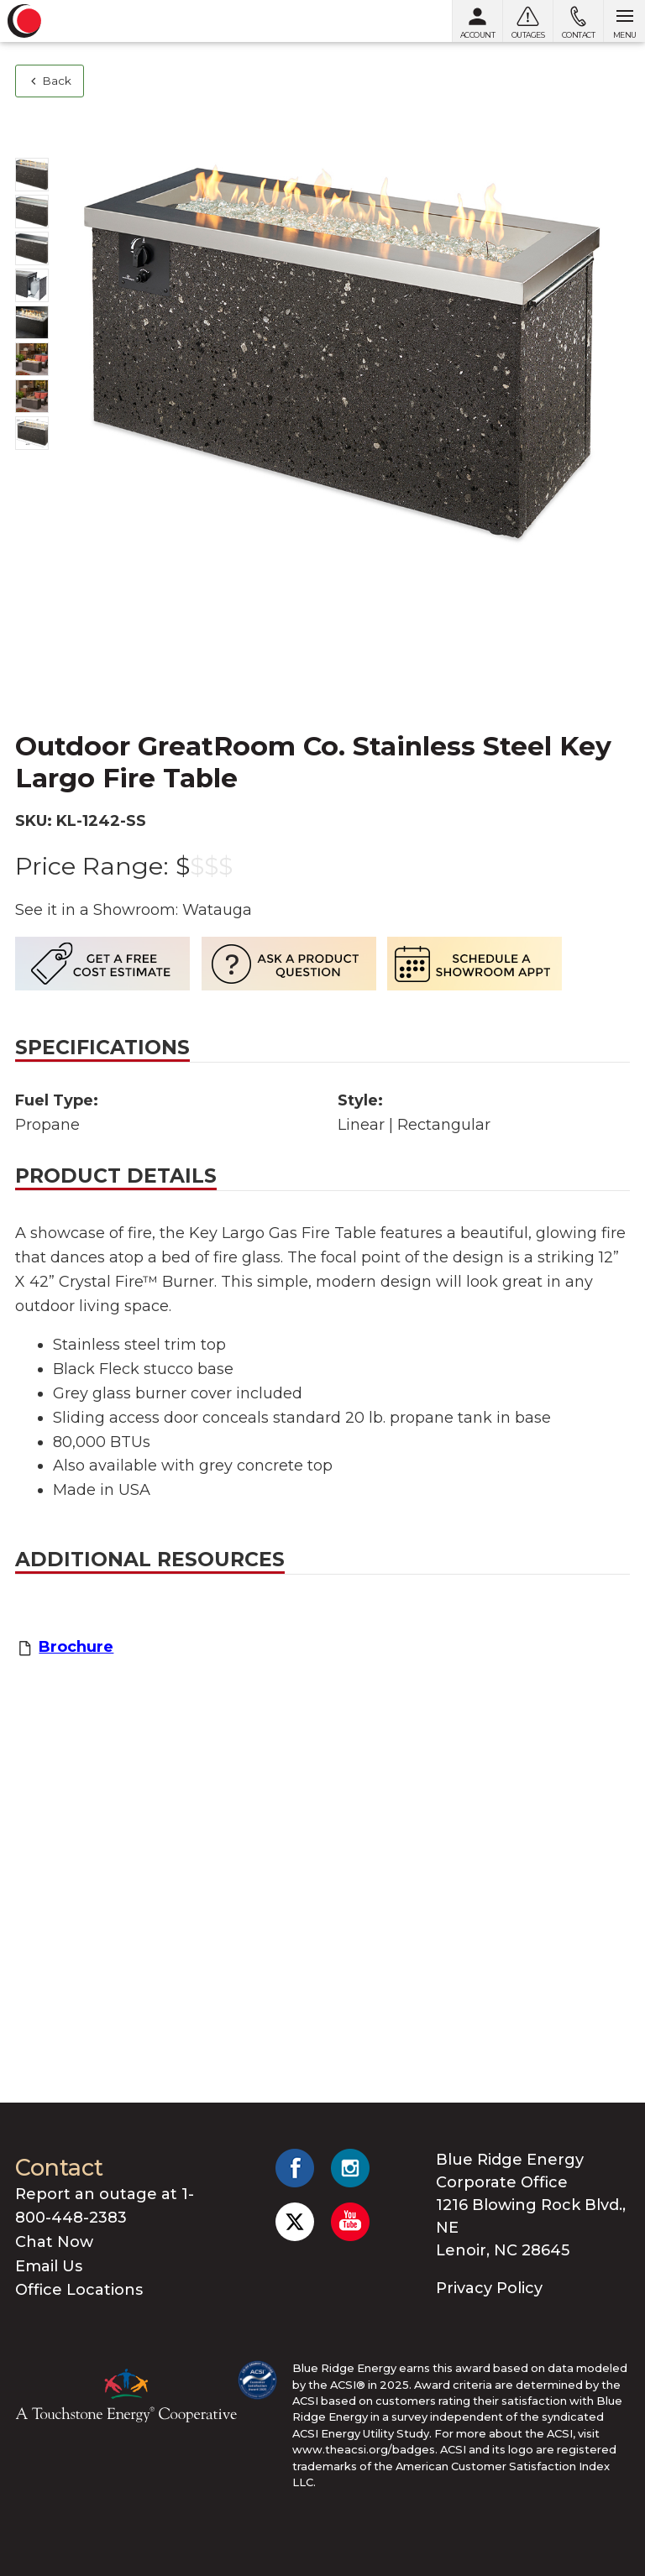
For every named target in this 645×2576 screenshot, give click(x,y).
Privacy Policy (489, 2288)
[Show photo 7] (32, 396)
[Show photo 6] (32, 359)
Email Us (48, 2266)
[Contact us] (578, 21)
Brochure (76, 1647)
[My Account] (477, 21)
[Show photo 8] (32, 433)
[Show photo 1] (32, 174)
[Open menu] (624, 21)
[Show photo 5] (32, 322)
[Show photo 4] (32, 285)
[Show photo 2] (32, 211)
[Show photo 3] (32, 248)
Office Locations (79, 2290)
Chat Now (54, 2242)
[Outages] (527, 21)
